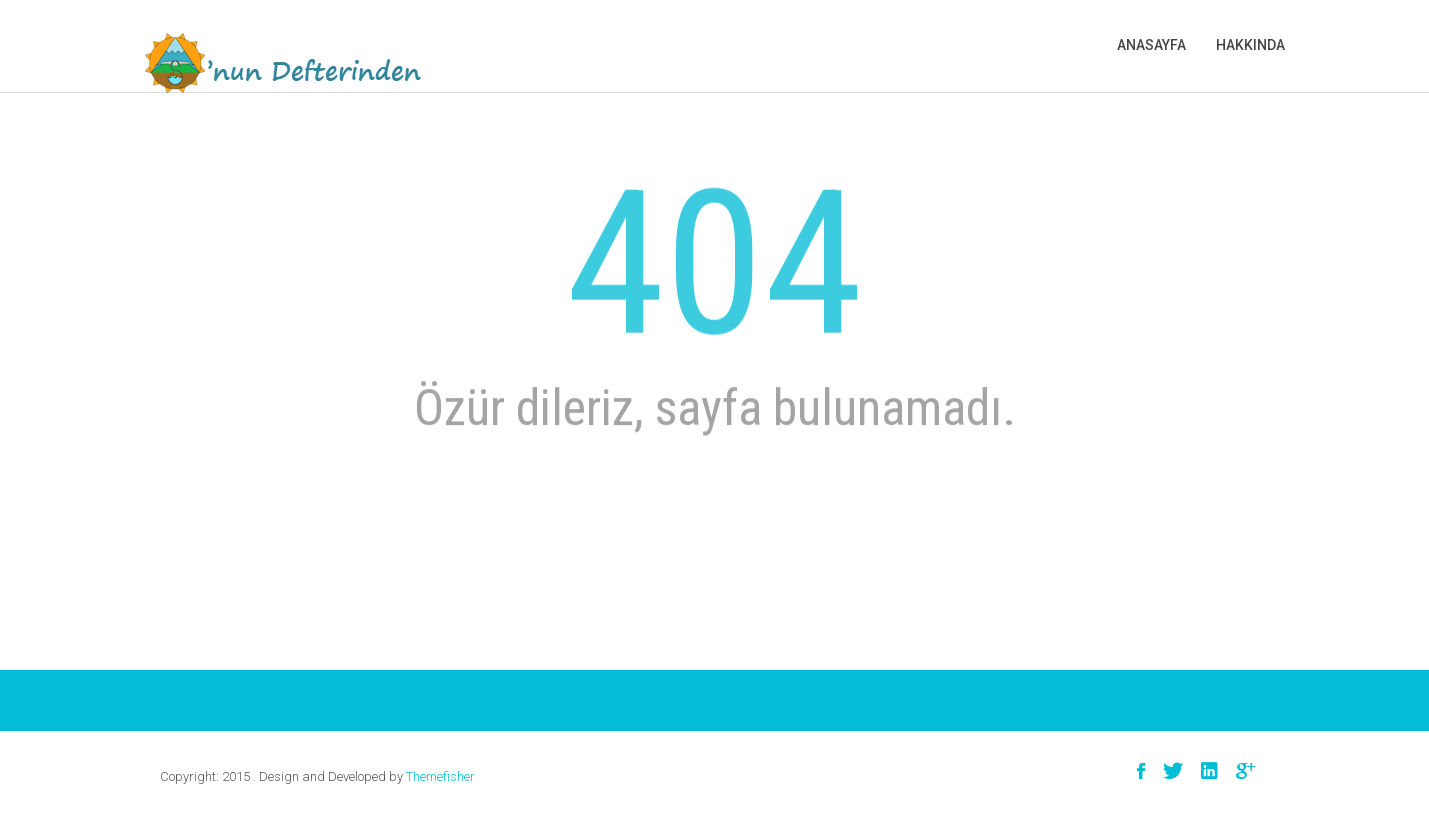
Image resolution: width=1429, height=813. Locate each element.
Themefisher (440, 776)
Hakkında (1250, 45)
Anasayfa (1151, 45)
